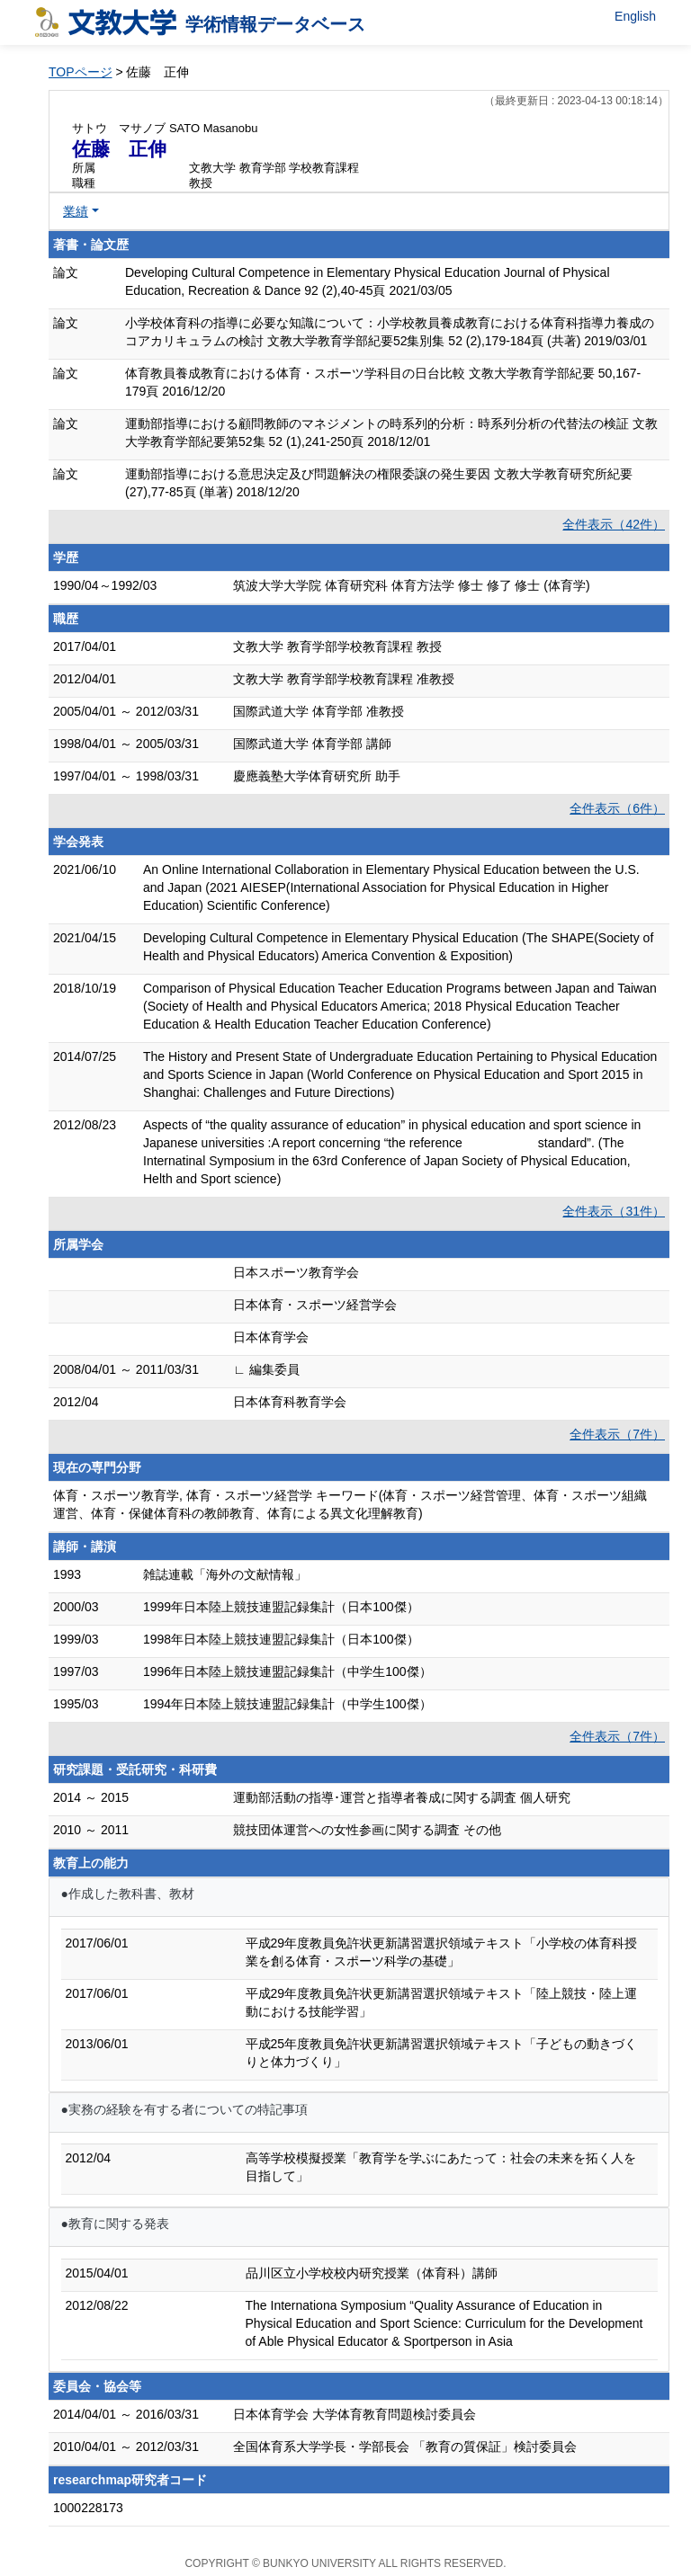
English (635, 16)
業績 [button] (75, 211)
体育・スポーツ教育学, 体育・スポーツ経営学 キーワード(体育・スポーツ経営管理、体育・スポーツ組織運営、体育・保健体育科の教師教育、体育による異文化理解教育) (350, 1504)
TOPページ (80, 72)
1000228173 (88, 2507)
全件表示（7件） (617, 1434)
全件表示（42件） (613, 524)
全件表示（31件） (613, 1211)
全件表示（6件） (617, 808)
